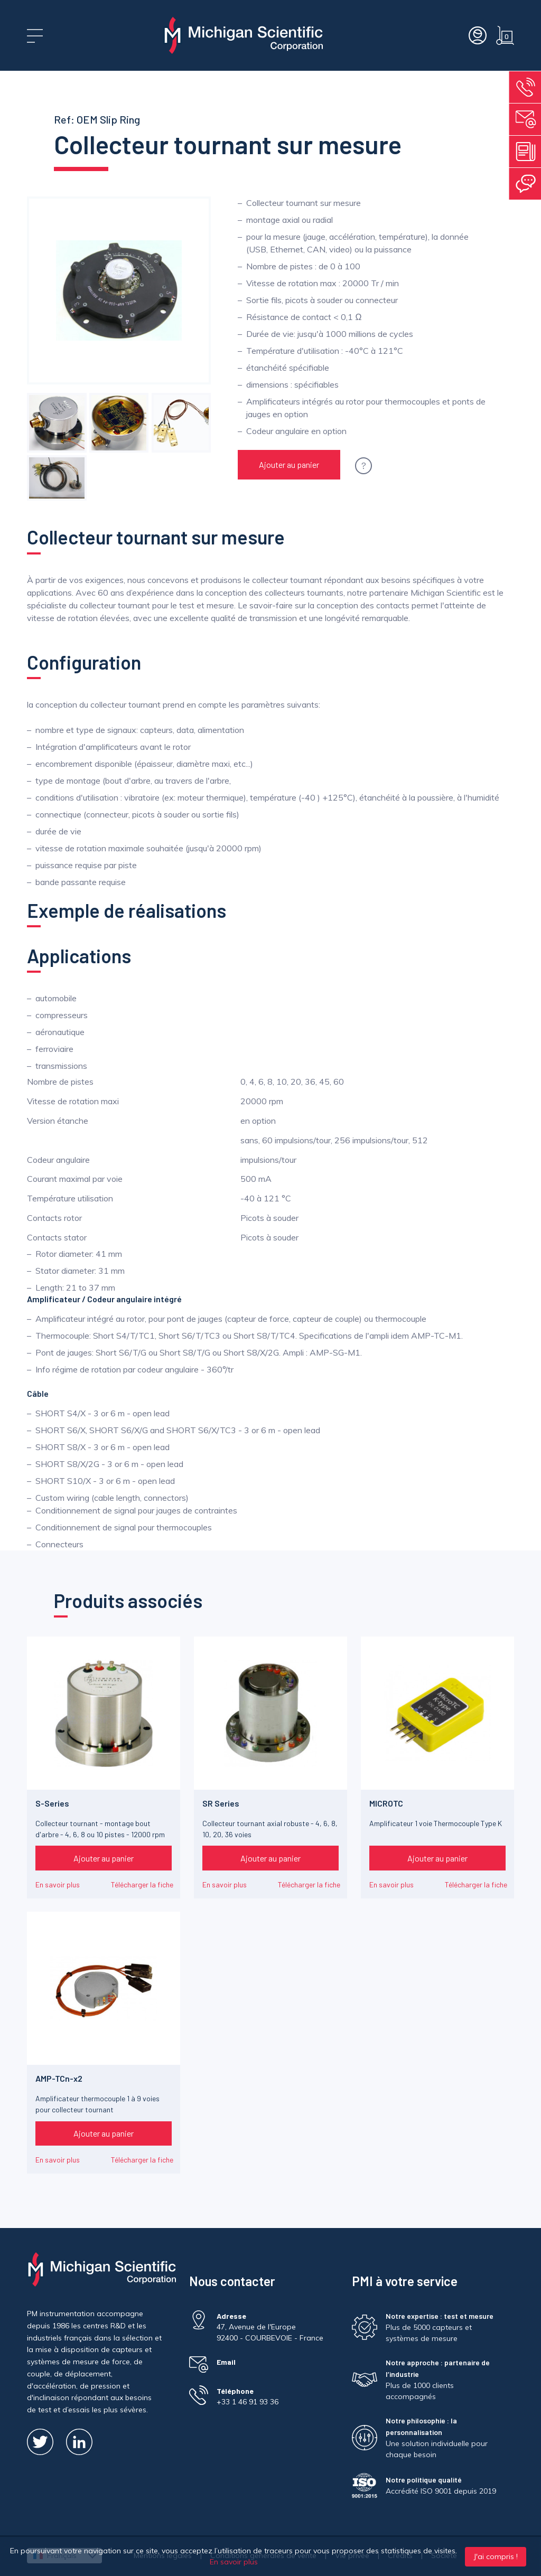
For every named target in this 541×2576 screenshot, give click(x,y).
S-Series (52, 1803)
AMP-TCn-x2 (58, 2078)
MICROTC (386, 1803)
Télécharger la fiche (142, 1884)
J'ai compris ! (495, 2556)
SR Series (220, 1803)
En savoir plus (57, 1884)
